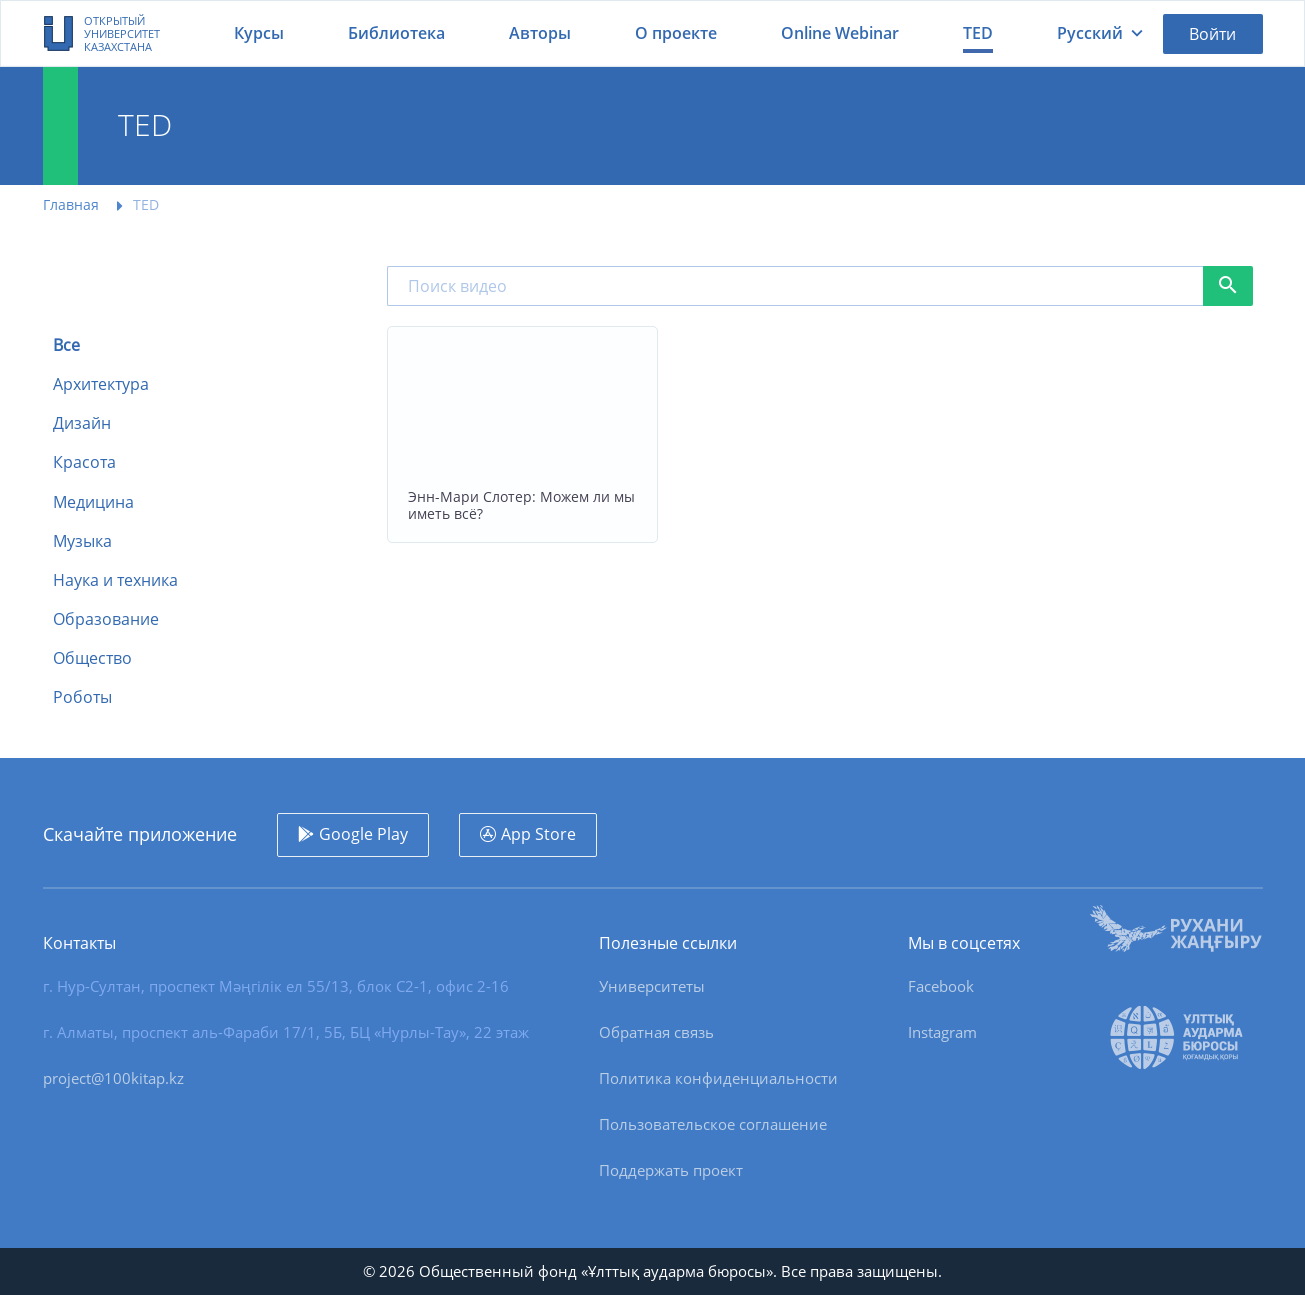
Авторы (540, 33)
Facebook (941, 986)
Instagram (942, 1032)
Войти (1212, 34)
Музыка (82, 541)
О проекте (676, 33)
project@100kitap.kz (113, 1078)
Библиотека (396, 33)
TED (978, 33)
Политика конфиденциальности (718, 1078)
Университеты (652, 986)
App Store (538, 834)
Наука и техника (115, 580)
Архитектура (101, 384)
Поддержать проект (671, 1170)
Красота (84, 462)
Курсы (259, 33)
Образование (106, 619)
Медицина (93, 502)
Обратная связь (656, 1032)
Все (66, 345)
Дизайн (82, 423)
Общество (92, 658)
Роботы (82, 697)
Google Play (363, 834)
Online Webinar (840, 33)
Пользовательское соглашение (713, 1124)
